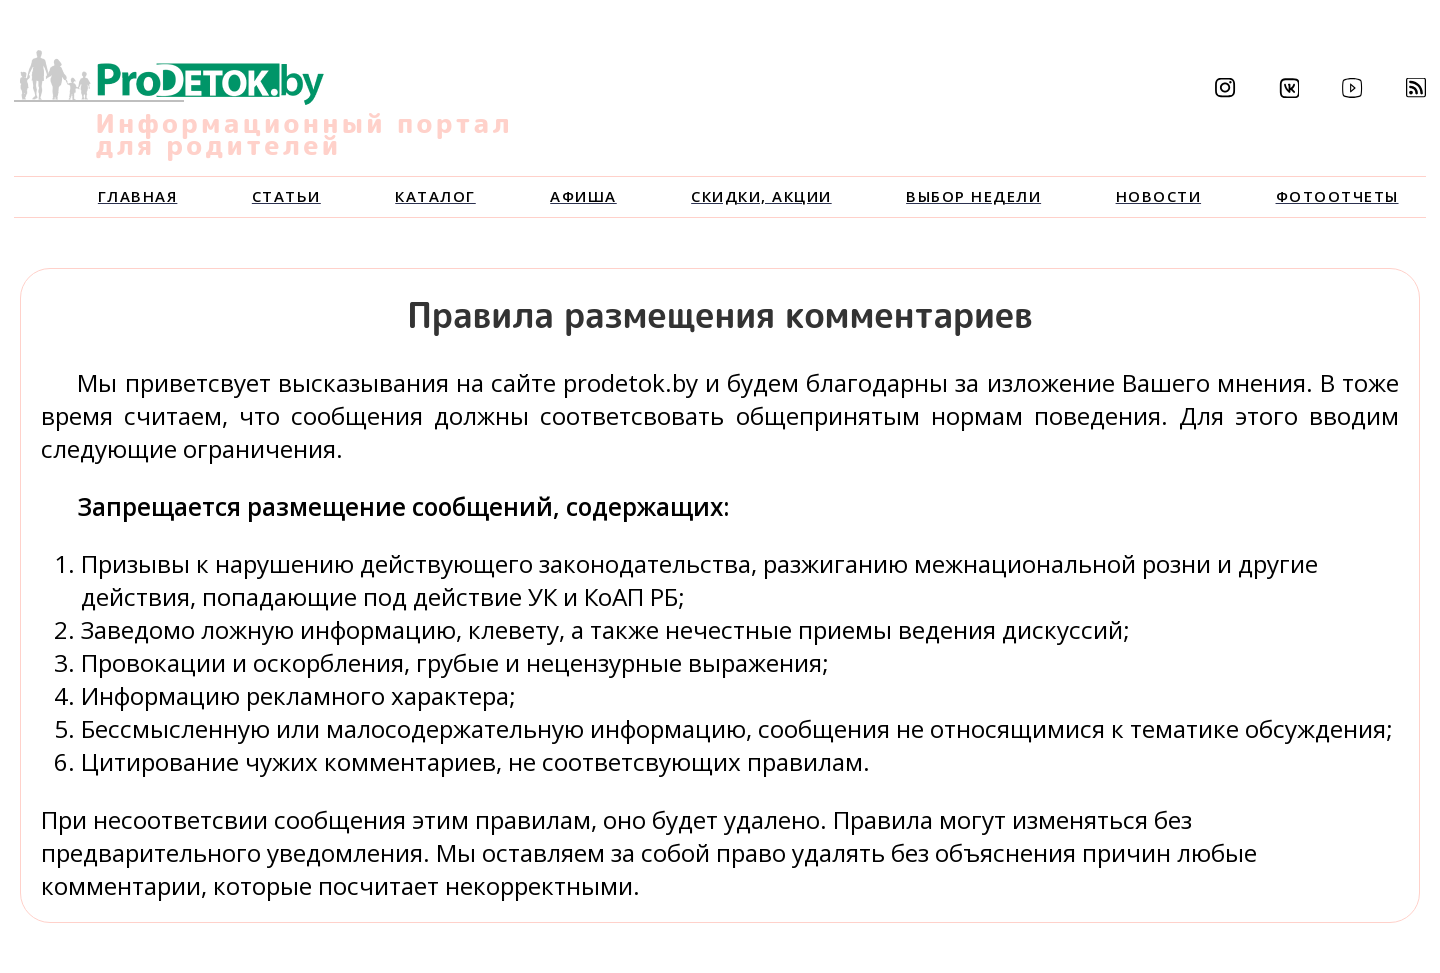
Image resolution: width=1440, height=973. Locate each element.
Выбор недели (973, 196)
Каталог (435, 196)
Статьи (286, 196)
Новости (1159, 196)
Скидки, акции (761, 196)
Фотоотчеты (1337, 196)
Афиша (583, 196)
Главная (138, 196)
